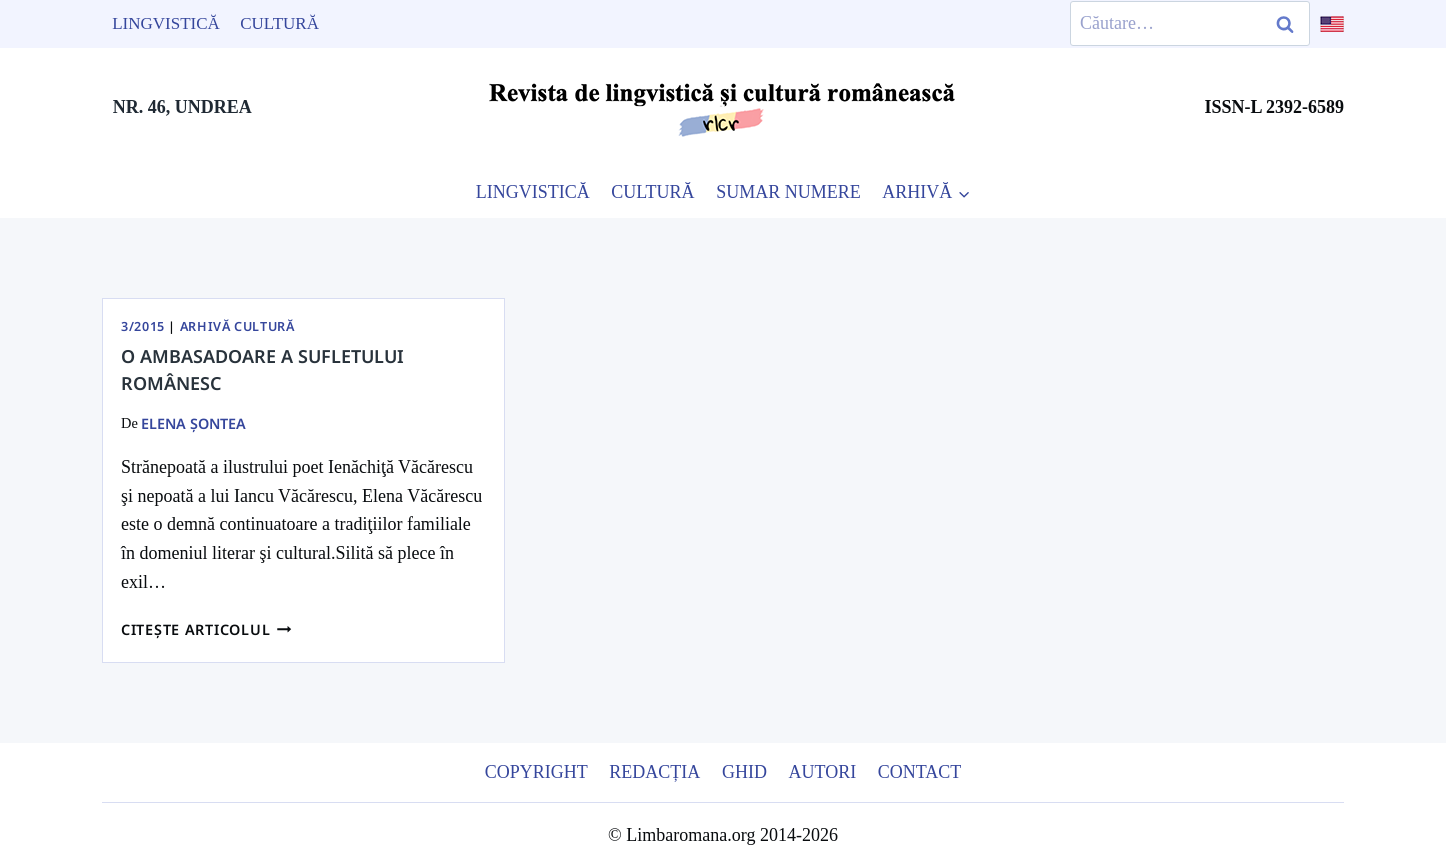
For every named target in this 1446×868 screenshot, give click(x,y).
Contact (920, 772)
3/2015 (143, 326)
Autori (822, 772)
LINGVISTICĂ (533, 192)
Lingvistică (166, 23)
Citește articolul (206, 629)
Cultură (279, 23)
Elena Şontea (193, 423)
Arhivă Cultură (237, 326)
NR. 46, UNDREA (182, 107)
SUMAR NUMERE (788, 192)
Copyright (536, 772)
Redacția (654, 772)
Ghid (744, 772)
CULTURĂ (652, 192)
